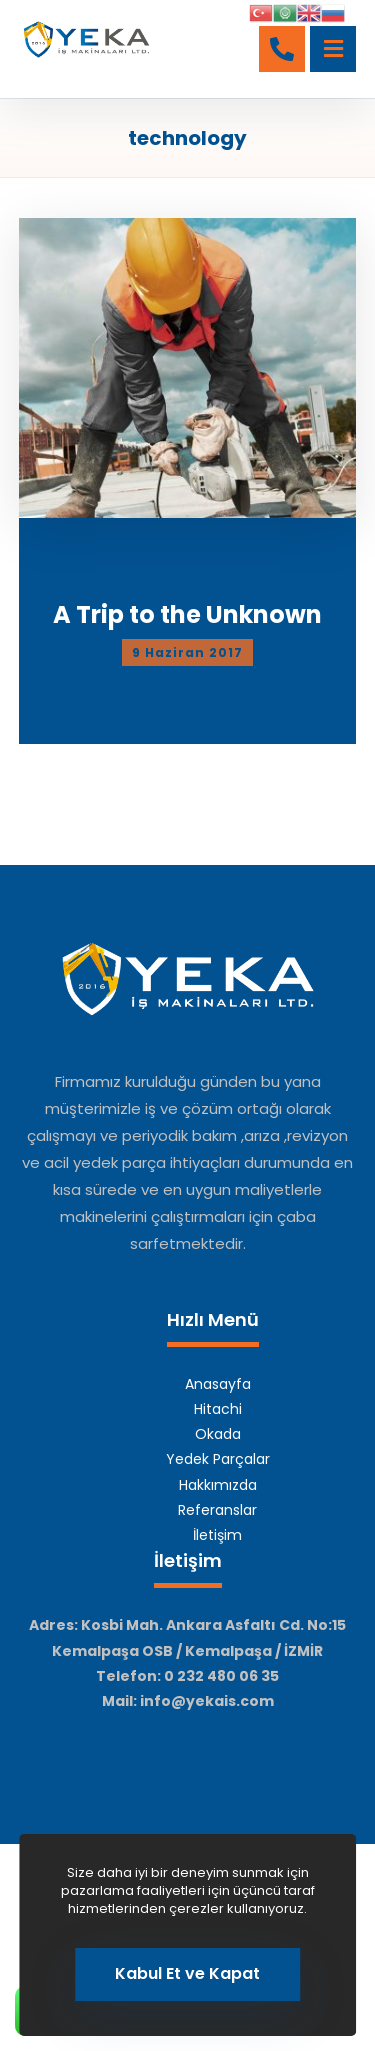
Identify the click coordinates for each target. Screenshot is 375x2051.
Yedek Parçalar (218, 1459)
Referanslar (217, 1510)
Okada (218, 1434)
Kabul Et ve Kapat (187, 1973)
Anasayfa (218, 1384)
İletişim (217, 1535)
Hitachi (218, 1409)
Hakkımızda (218, 1485)
